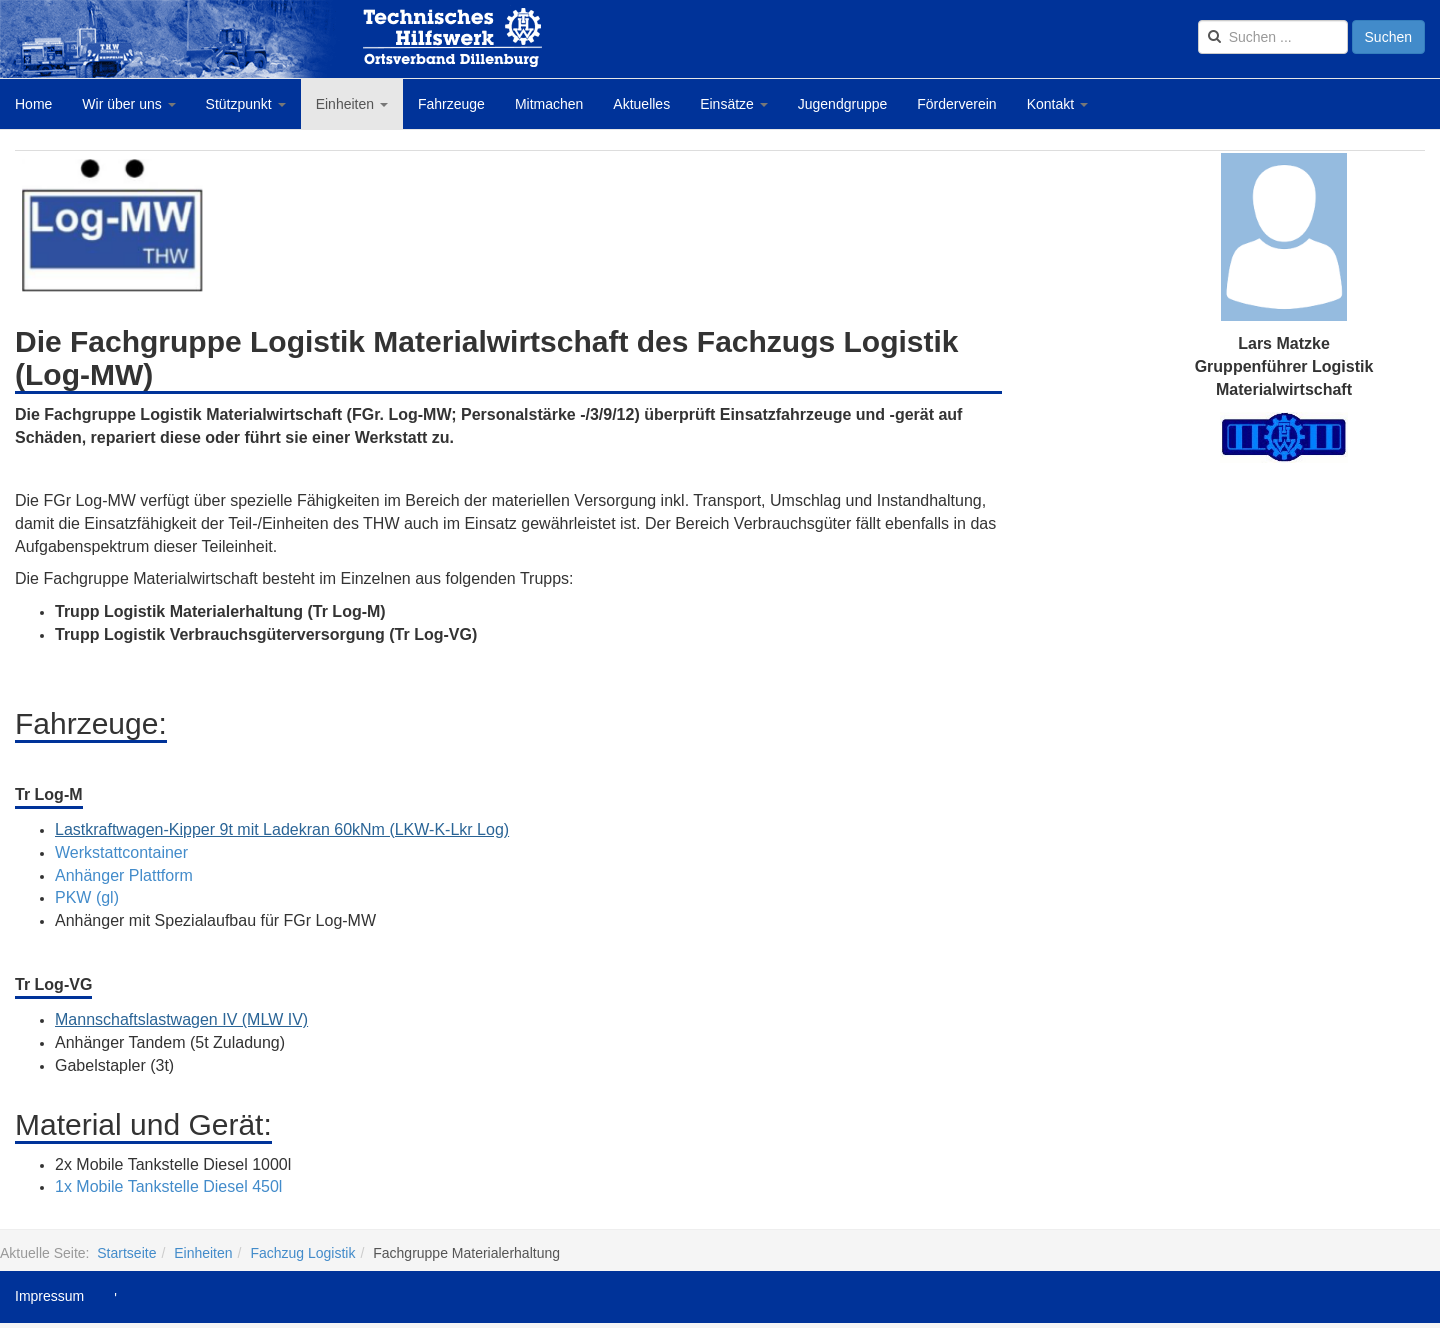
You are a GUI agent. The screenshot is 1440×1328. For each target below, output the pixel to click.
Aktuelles (641, 104)
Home (33, 104)
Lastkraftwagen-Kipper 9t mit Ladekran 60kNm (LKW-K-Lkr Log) (282, 829)
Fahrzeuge (451, 104)
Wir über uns (128, 104)
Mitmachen (549, 104)
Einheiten (352, 104)
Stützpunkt (246, 104)
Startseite (126, 1253)
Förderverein (956, 104)
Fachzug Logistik (302, 1253)
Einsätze (734, 104)
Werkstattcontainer (121, 852)
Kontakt (1057, 104)
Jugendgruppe (843, 104)
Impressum (49, 1296)
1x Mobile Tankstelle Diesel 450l (168, 1186)
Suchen (1388, 37)
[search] (1273, 37)
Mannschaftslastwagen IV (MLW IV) (181, 1019)
